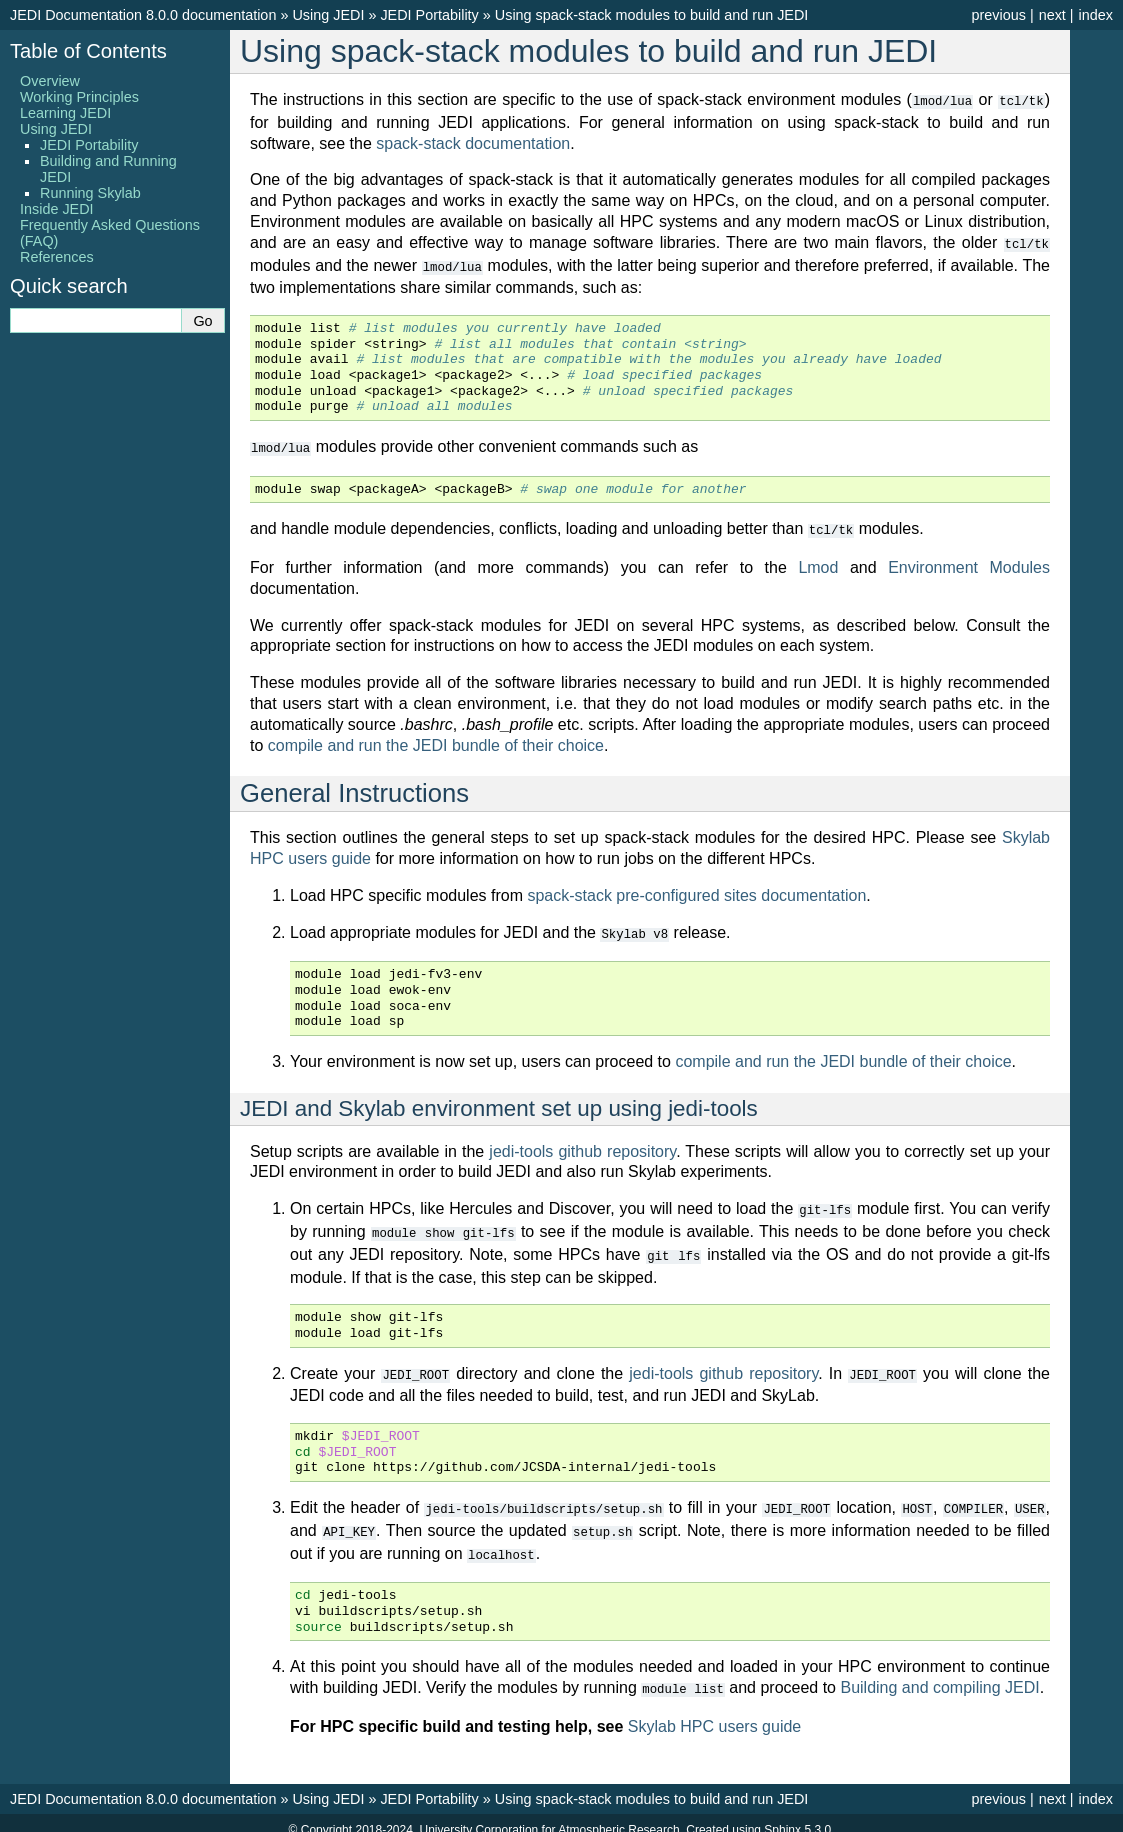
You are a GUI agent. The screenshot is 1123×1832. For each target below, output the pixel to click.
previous (998, 15)
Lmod (818, 562)
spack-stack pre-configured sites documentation (696, 890)
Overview (50, 81)
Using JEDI (328, 15)
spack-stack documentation (473, 142)
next (1052, 15)
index (1096, 15)
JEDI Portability (429, 15)
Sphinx (782, 1816)
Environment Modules (969, 562)
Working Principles (79, 97)
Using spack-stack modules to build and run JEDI (652, 15)
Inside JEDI (57, 209)
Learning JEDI (65, 113)
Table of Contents (88, 51)
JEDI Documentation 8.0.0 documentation (143, 15)
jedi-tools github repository (582, 1145)
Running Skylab (90, 193)
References (57, 257)
